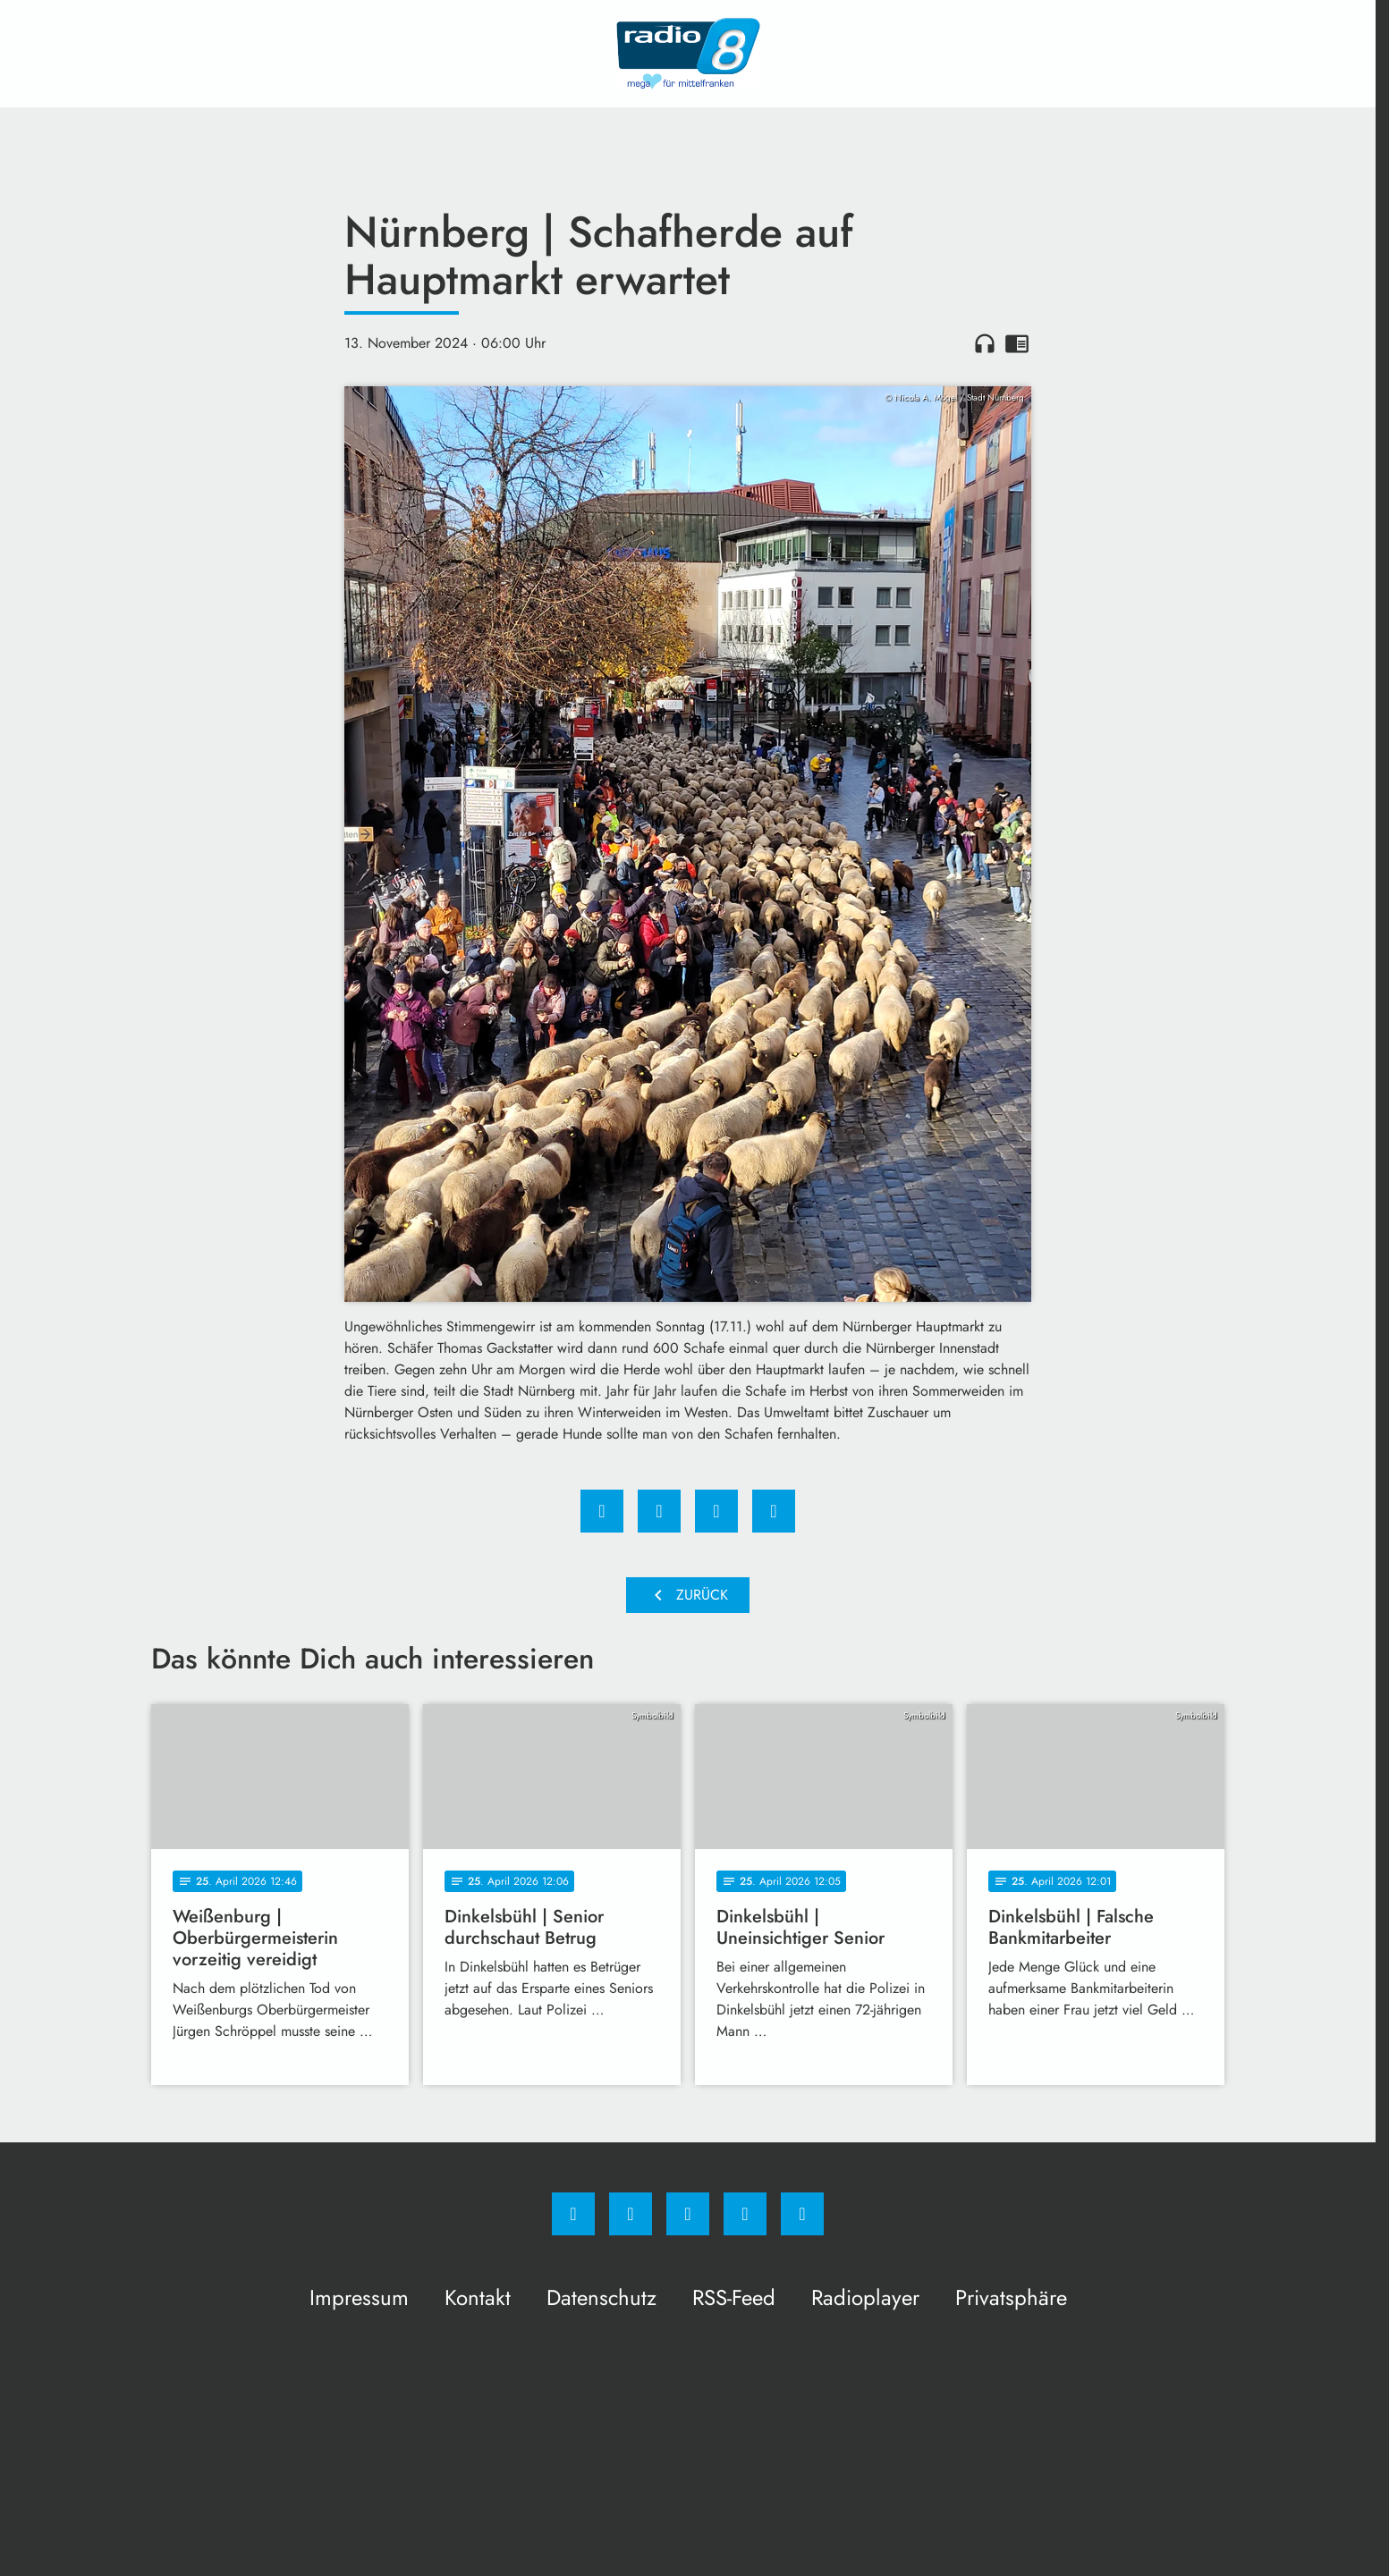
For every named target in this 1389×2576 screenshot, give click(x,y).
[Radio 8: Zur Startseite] (687, 53)
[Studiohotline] (745, 2213)
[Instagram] (630, 2213)
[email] (802, 2213)
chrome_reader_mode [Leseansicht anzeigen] (1016, 343)
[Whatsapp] (687, 2213)
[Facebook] (573, 2213)
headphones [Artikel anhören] (984, 343)
